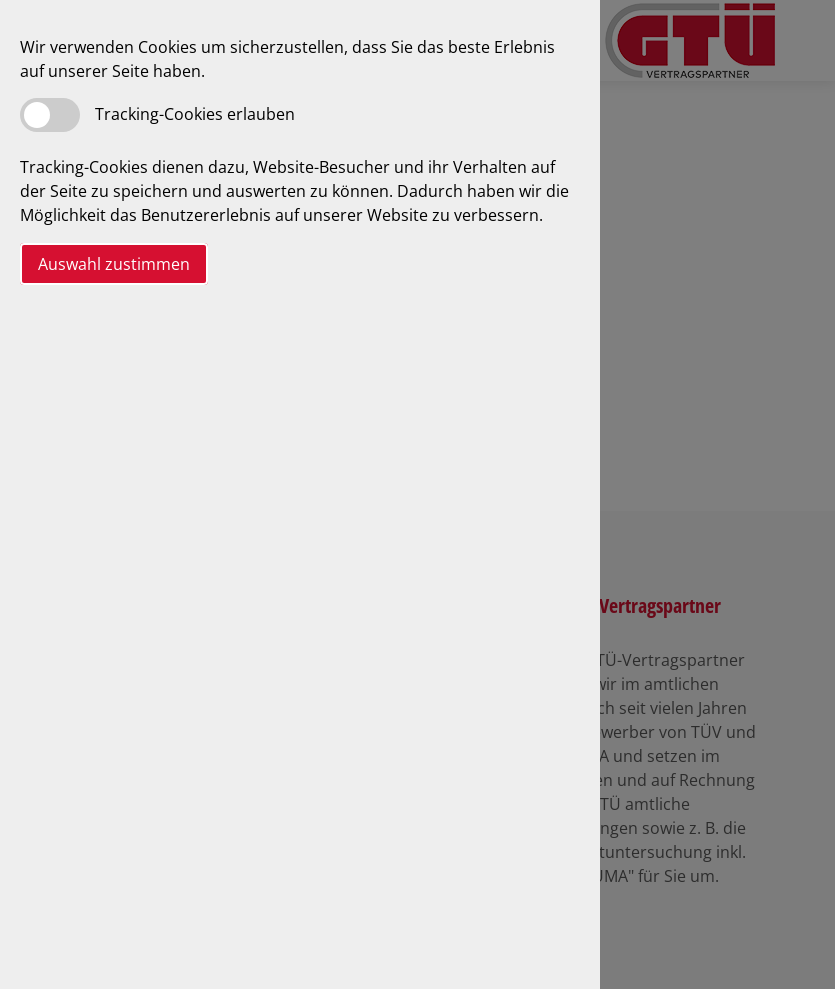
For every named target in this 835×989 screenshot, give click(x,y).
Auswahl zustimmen (114, 264)
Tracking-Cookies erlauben (195, 114)
